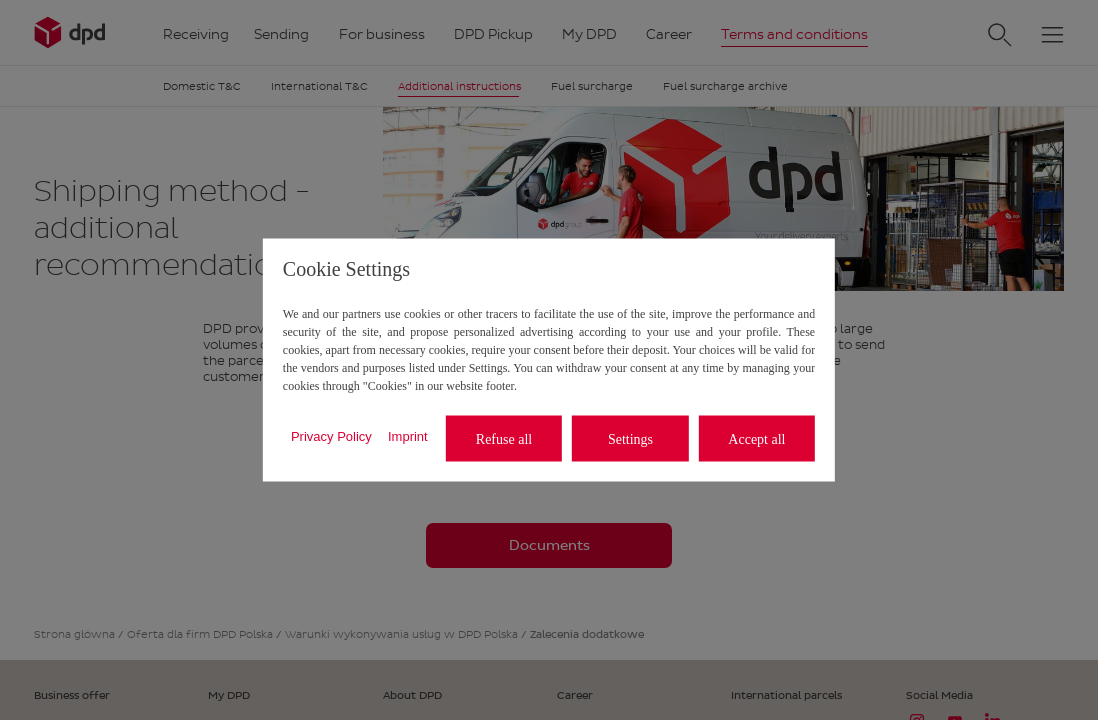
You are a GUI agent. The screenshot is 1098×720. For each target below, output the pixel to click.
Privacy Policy (331, 435)
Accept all (756, 438)
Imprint (408, 435)
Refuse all (504, 438)
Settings (630, 438)
